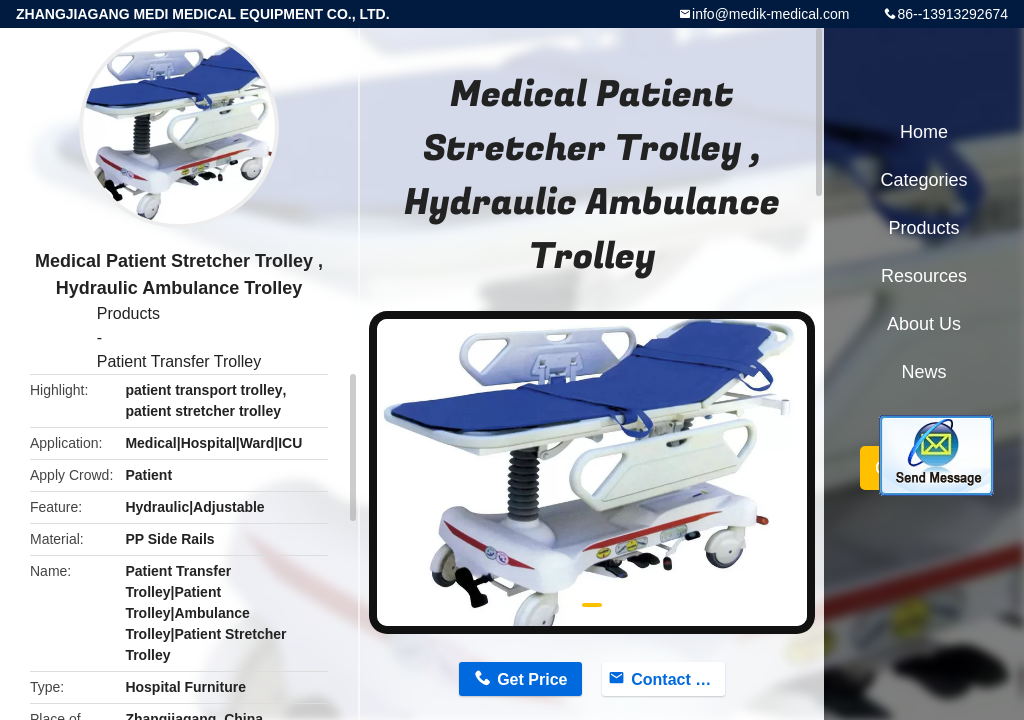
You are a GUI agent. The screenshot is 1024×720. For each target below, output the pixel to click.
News (923, 372)
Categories (923, 180)
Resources (924, 276)
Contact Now (678, 679)
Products (128, 313)
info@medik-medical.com (770, 14)
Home (924, 132)
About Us (924, 324)
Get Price (532, 679)
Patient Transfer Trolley (179, 361)
